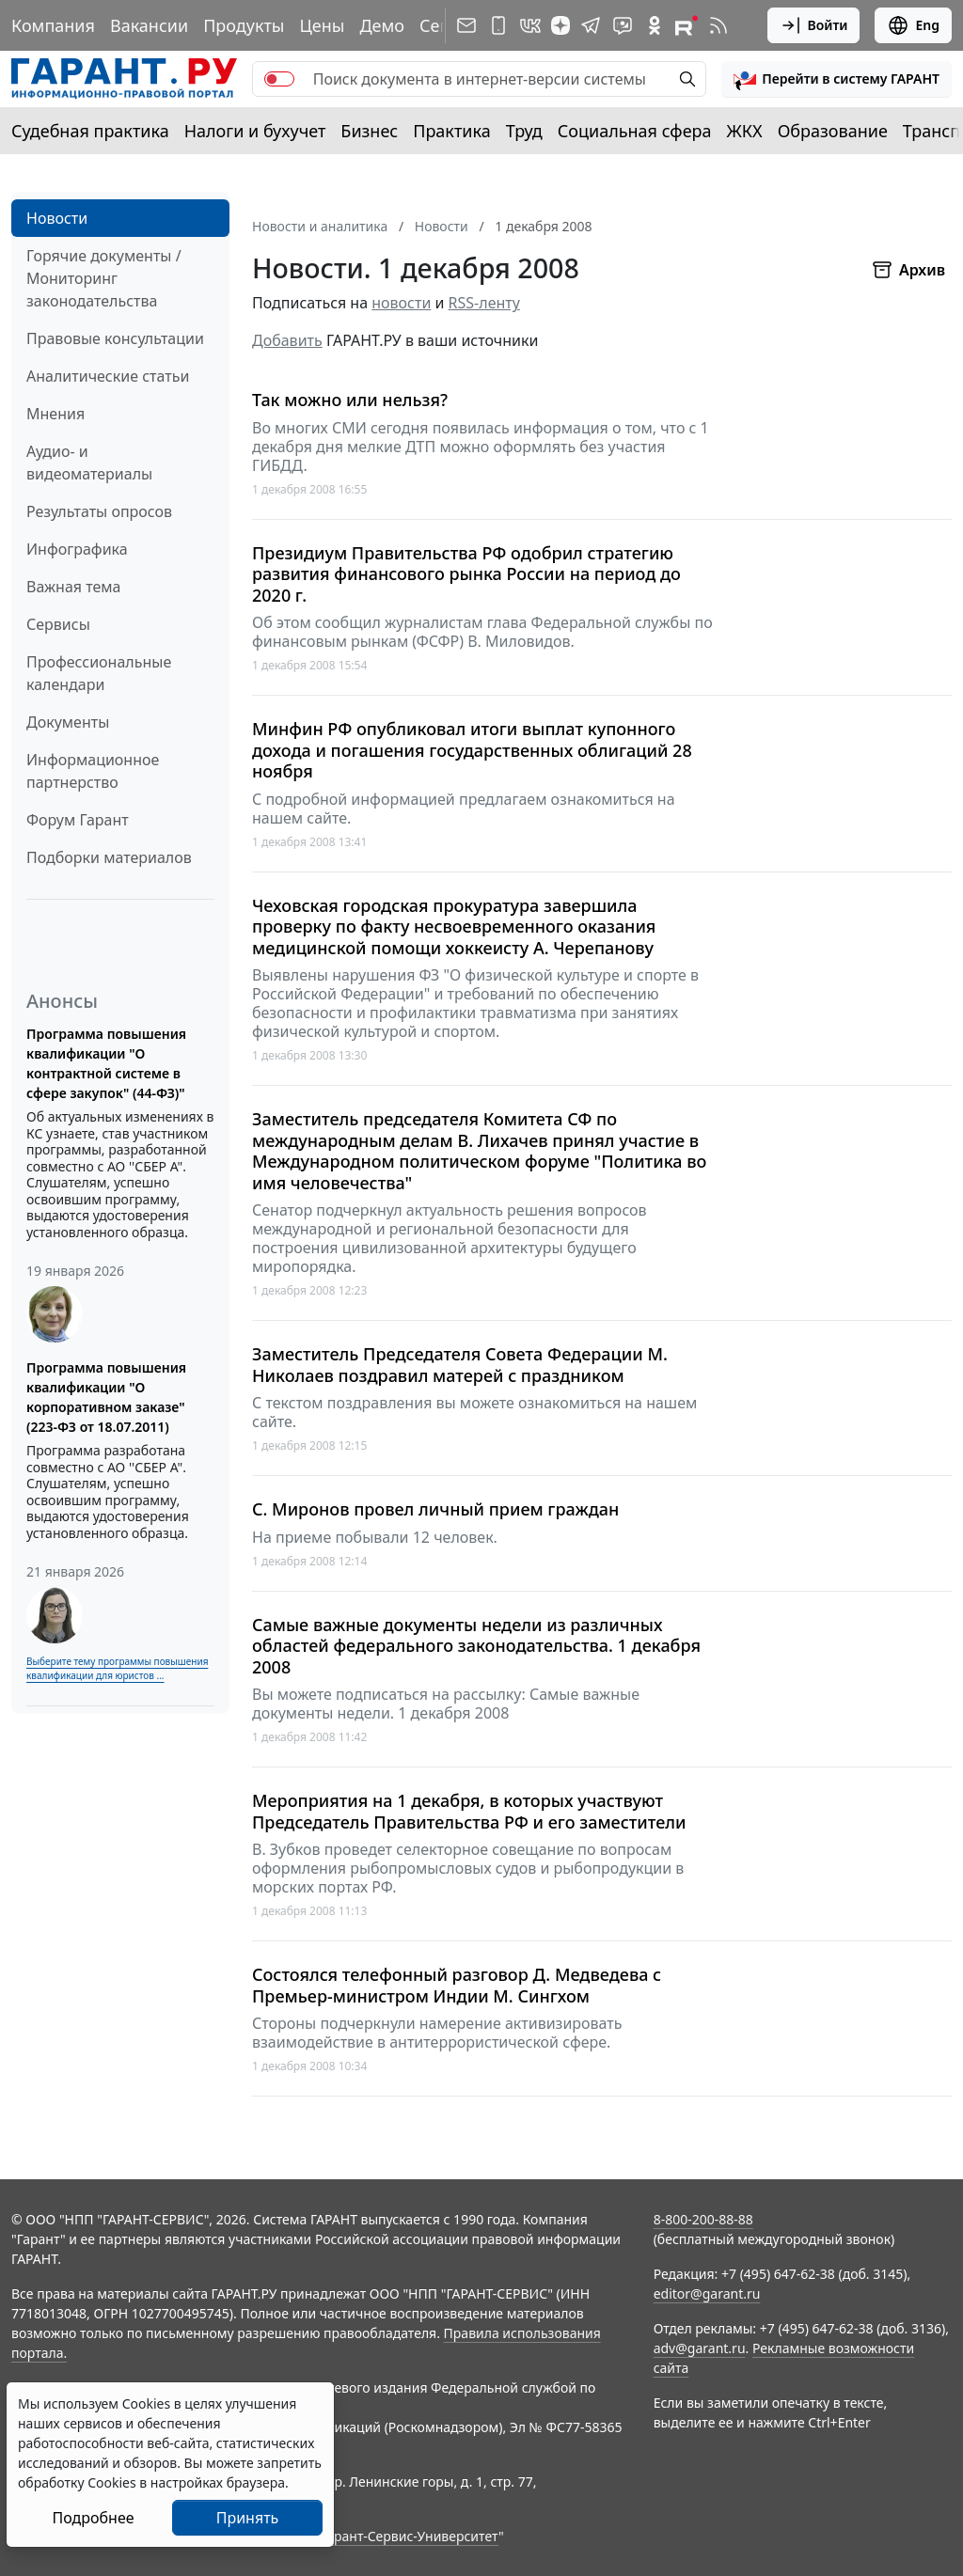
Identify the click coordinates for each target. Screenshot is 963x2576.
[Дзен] (560, 25)
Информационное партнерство (92, 771)
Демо (381, 25)
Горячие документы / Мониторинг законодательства (104, 278)
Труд (524, 130)
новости (401, 302)
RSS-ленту (484, 302)
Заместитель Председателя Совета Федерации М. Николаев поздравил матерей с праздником (460, 1364)
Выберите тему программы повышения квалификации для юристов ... (117, 1668)
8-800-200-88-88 (703, 2219)
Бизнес (369, 130)
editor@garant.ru (707, 2293)
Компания (53, 25)
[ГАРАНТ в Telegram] (590, 25)
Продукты (243, 25)
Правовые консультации (115, 338)
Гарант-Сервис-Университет (409, 2536)
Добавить (287, 340)
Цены (321, 25)
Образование (833, 130)
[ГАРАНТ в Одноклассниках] (654, 25)
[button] (836, 79)
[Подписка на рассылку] (466, 25)
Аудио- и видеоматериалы (89, 462)
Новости (56, 218)
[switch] (279, 78)
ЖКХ (745, 130)
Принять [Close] (247, 2517)
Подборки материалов (109, 857)
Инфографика (77, 549)
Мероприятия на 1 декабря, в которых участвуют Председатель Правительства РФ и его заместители (469, 1811)
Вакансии (149, 25)
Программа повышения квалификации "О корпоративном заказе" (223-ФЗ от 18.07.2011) (106, 1397)
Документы (67, 722)
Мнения (55, 413)
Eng (913, 25)
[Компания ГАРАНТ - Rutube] (686, 25)
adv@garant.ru (700, 2348)
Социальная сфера (635, 130)
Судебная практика (90, 130)
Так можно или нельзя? (350, 400)
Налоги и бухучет (255, 130)
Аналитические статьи (107, 376)
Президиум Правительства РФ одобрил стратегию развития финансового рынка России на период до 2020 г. (466, 574)
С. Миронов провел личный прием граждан (435, 1509)
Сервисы (58, 624)
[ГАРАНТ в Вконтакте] (530, 25)
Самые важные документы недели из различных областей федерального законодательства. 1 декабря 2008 (476, 1646)
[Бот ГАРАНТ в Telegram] (622, 25)
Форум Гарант (77, 819)
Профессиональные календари (98, 673)
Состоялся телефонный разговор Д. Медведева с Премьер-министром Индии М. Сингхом (456, 1985)
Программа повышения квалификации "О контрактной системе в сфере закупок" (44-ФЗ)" (106, 1063)
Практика (451, 130)
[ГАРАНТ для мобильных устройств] (498, 25)
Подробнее (93, 2517)
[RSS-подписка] (718, 25)
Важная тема (73, 586)
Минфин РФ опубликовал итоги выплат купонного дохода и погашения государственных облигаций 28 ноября (472, 750)
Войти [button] (814, 25)
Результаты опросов (99, 511)
